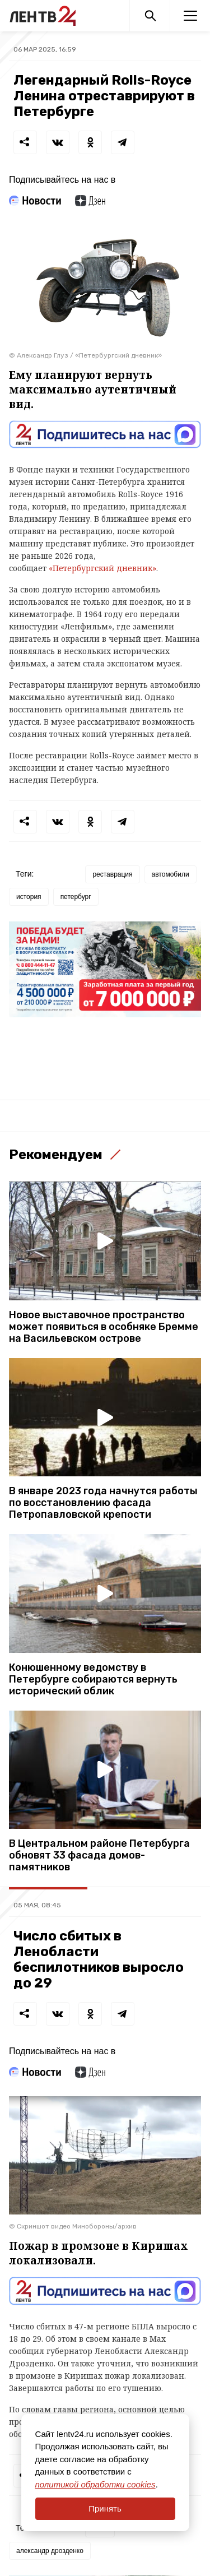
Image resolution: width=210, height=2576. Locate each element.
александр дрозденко (49, 2551)
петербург (75, 897)
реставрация (112, 874)
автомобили (170, 874)
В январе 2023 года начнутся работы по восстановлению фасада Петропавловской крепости (103, 1503)
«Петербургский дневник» (102, 568)
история (28, 897)
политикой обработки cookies (95, 2484)
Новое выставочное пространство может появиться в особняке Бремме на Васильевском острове (103, 1327)
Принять (105, 2508)
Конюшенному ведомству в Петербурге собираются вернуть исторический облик (93, 1679)
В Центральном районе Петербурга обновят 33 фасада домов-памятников (99, 1855)
